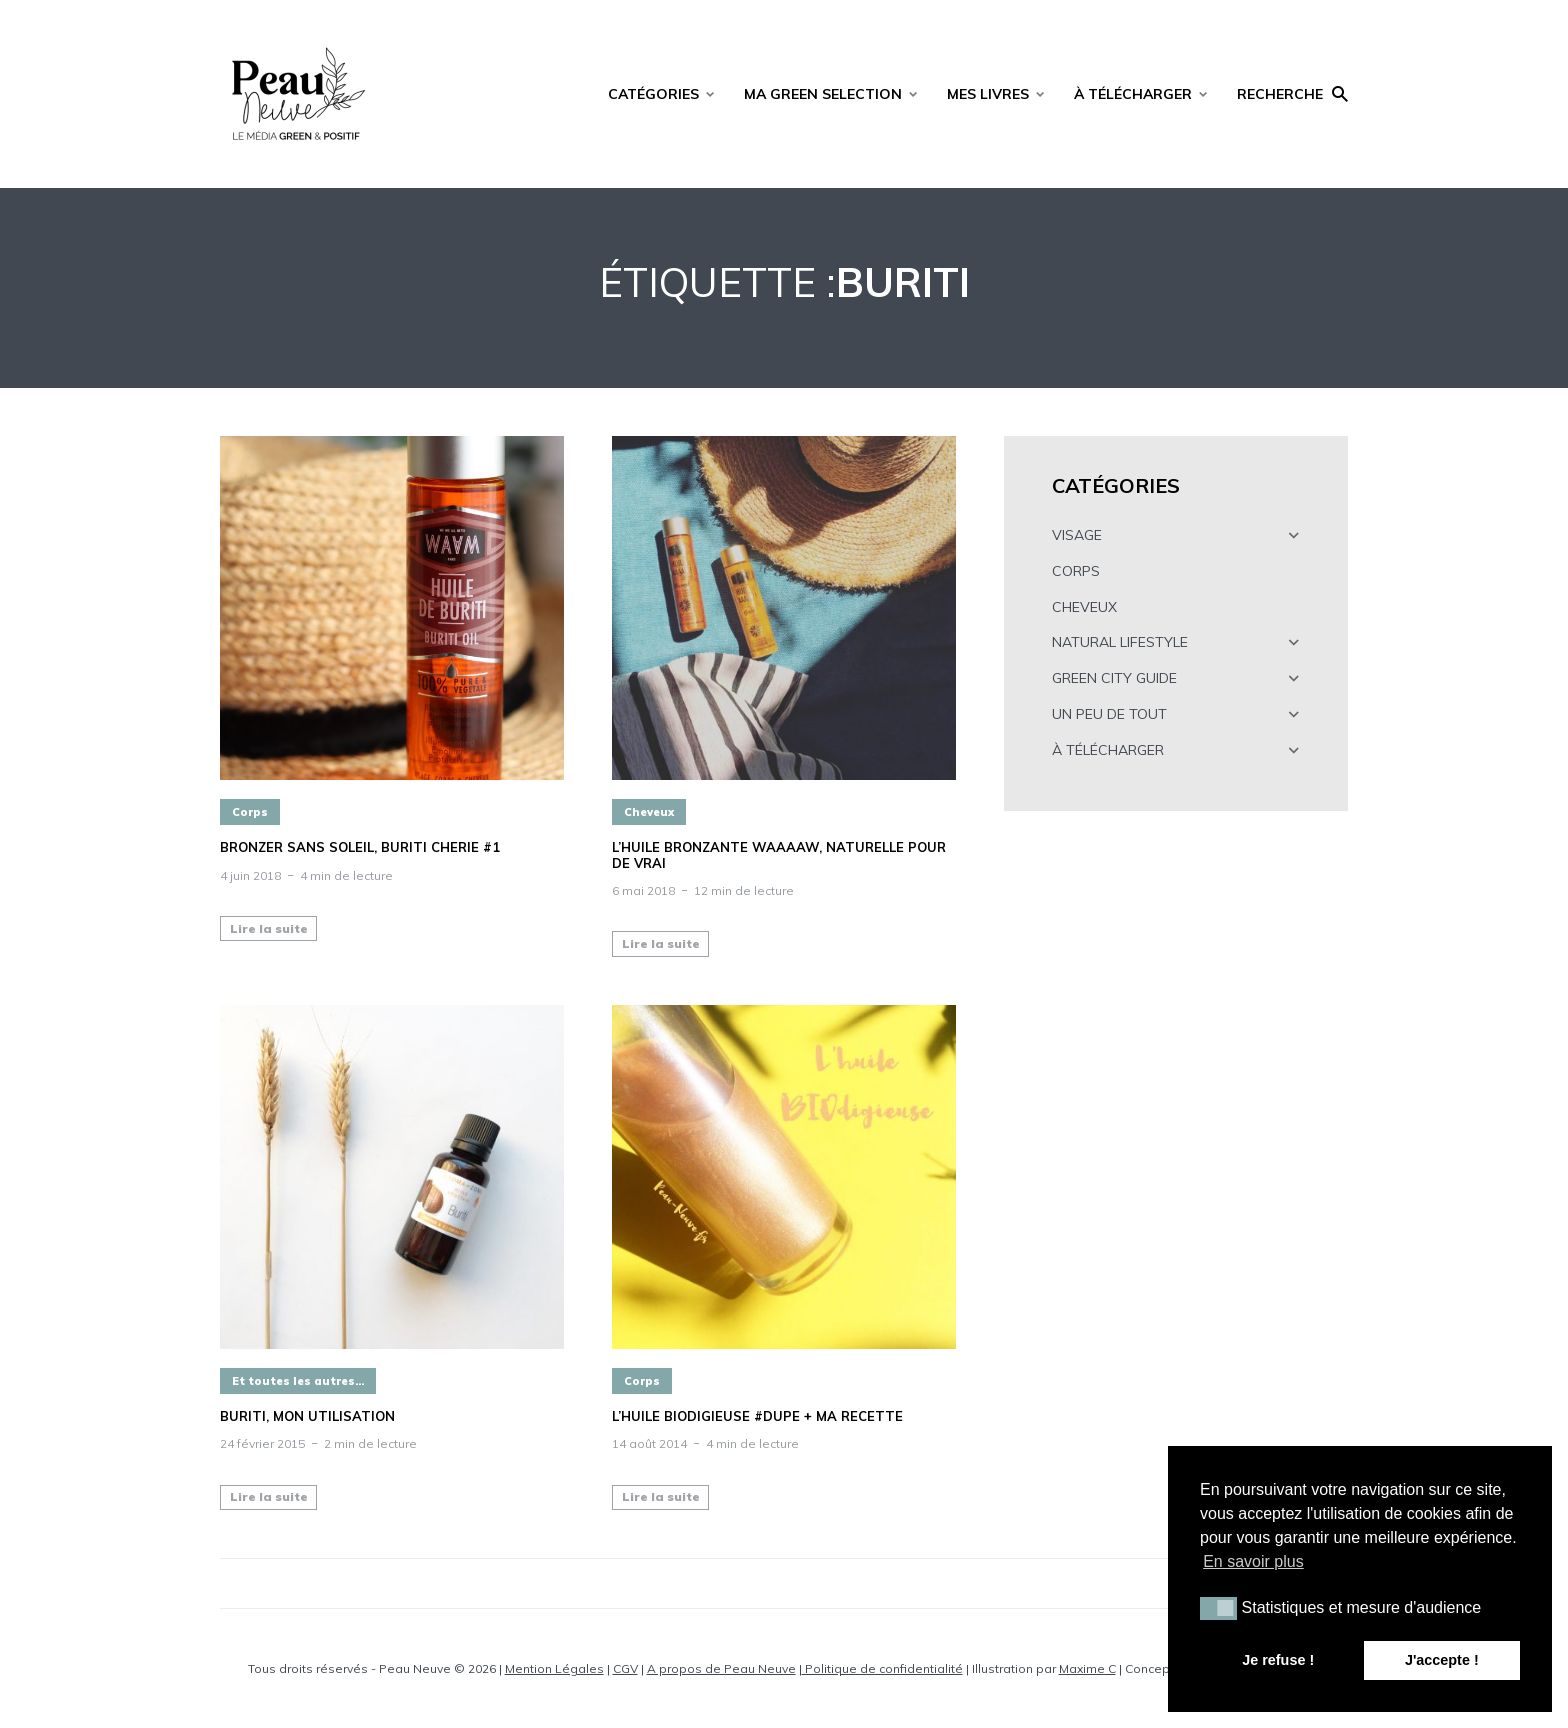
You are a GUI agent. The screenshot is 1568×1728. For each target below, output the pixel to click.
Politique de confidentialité (882, 1668)
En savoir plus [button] (1253, 1561)
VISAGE (1077, 535)
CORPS (1076, 571)
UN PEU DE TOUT (1109, 714)
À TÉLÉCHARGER (1133, 94)
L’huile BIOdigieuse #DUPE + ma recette (757, 1416)
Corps (250, 812)
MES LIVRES (988, 94)
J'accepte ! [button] (1442, 1660)
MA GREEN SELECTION (823, 94)
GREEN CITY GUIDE (1114, 678)
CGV (625, 1668)
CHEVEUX (1084, 607)
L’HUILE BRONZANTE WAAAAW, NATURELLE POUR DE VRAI (779, 855)
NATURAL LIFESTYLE (1120, 642)
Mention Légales (554, 1668)
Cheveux (649, 812)
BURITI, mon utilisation (307, 1416)
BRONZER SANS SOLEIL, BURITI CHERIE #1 (360, 847)
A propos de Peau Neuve (721, 1668)
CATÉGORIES (653, 94)
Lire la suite (269, 928)
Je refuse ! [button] (1278, 1660)
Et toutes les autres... (298, 1381)
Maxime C (1087, 1668)
